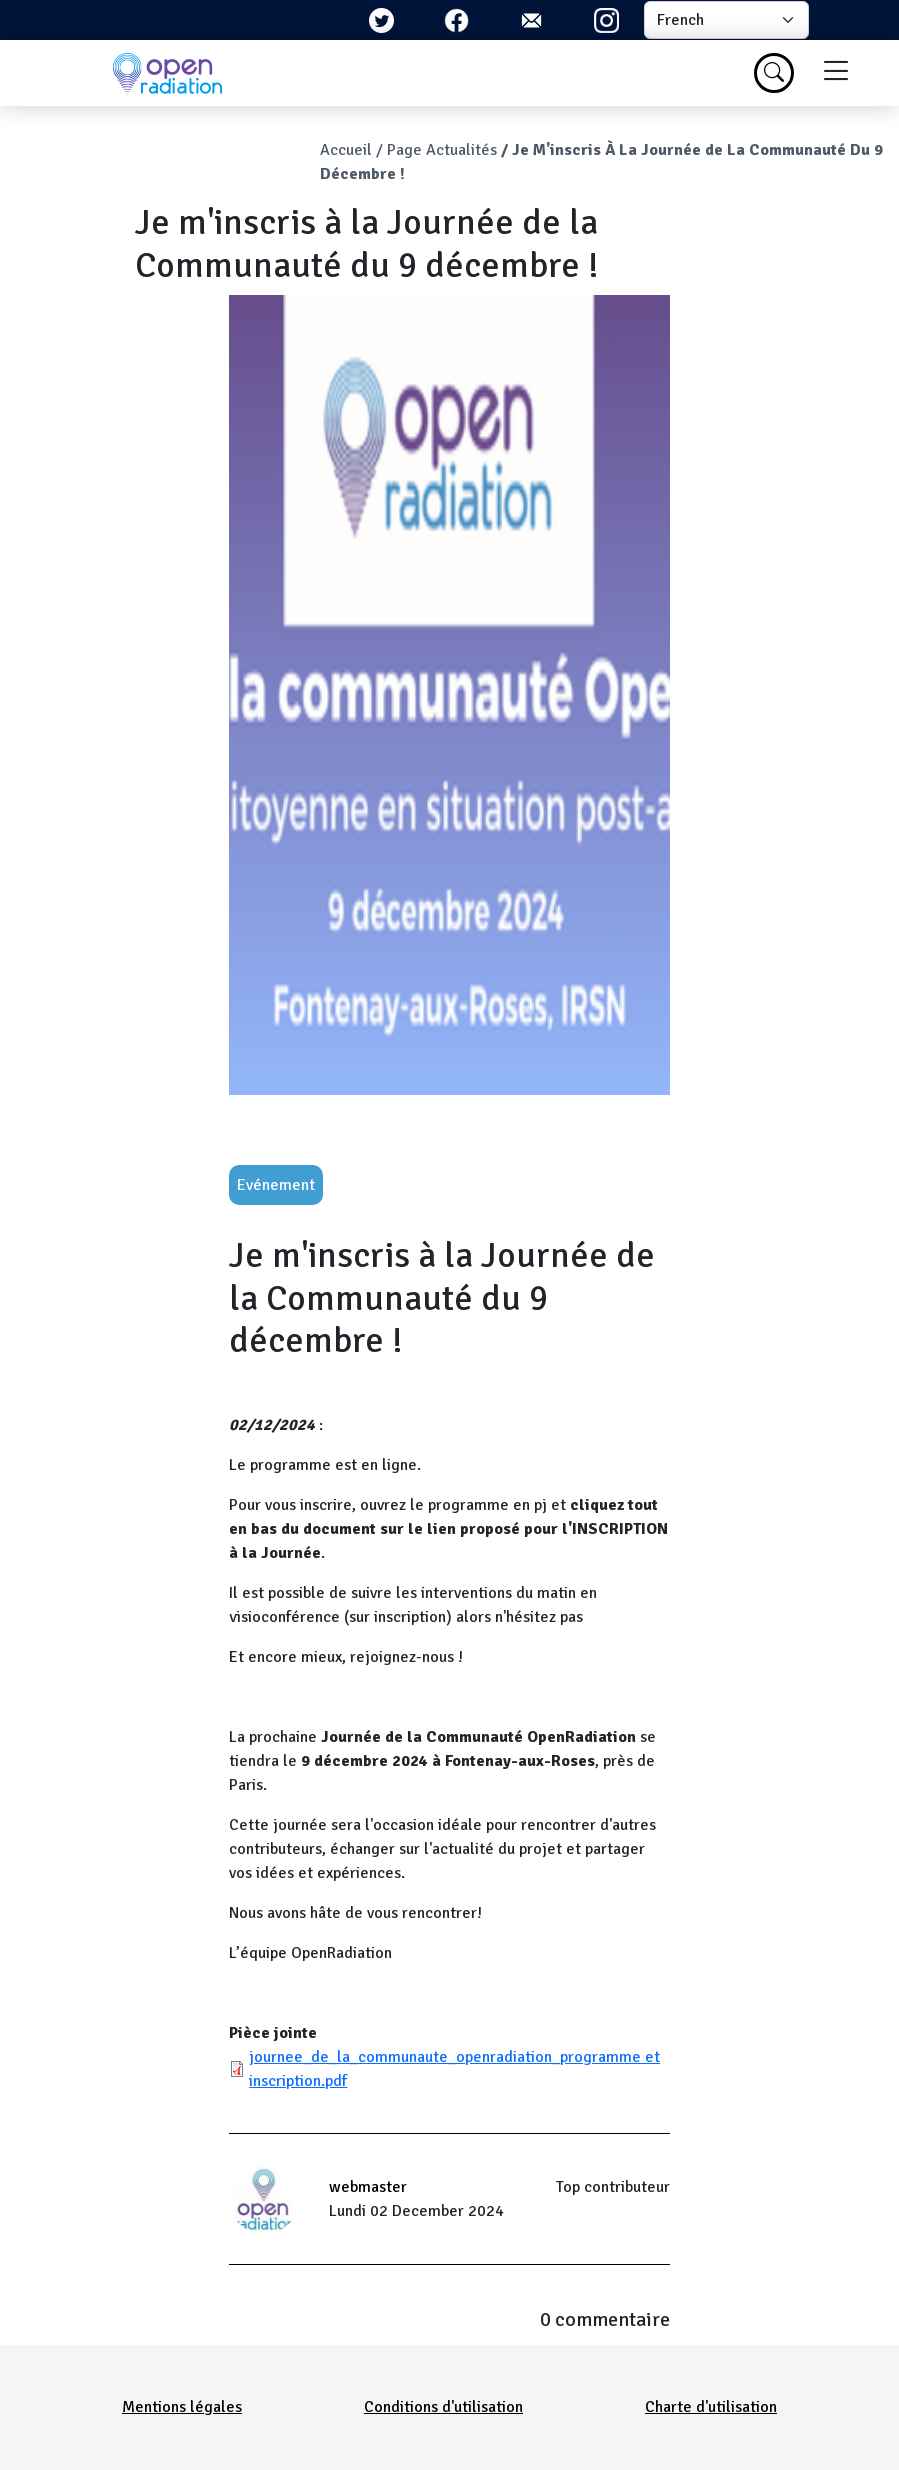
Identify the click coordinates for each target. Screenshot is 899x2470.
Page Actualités (442, 150)
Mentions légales (182, 2407)
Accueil (346, 150)
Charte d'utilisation (711, 2407)
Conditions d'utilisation (443, 2407)
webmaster (368, 2187)
